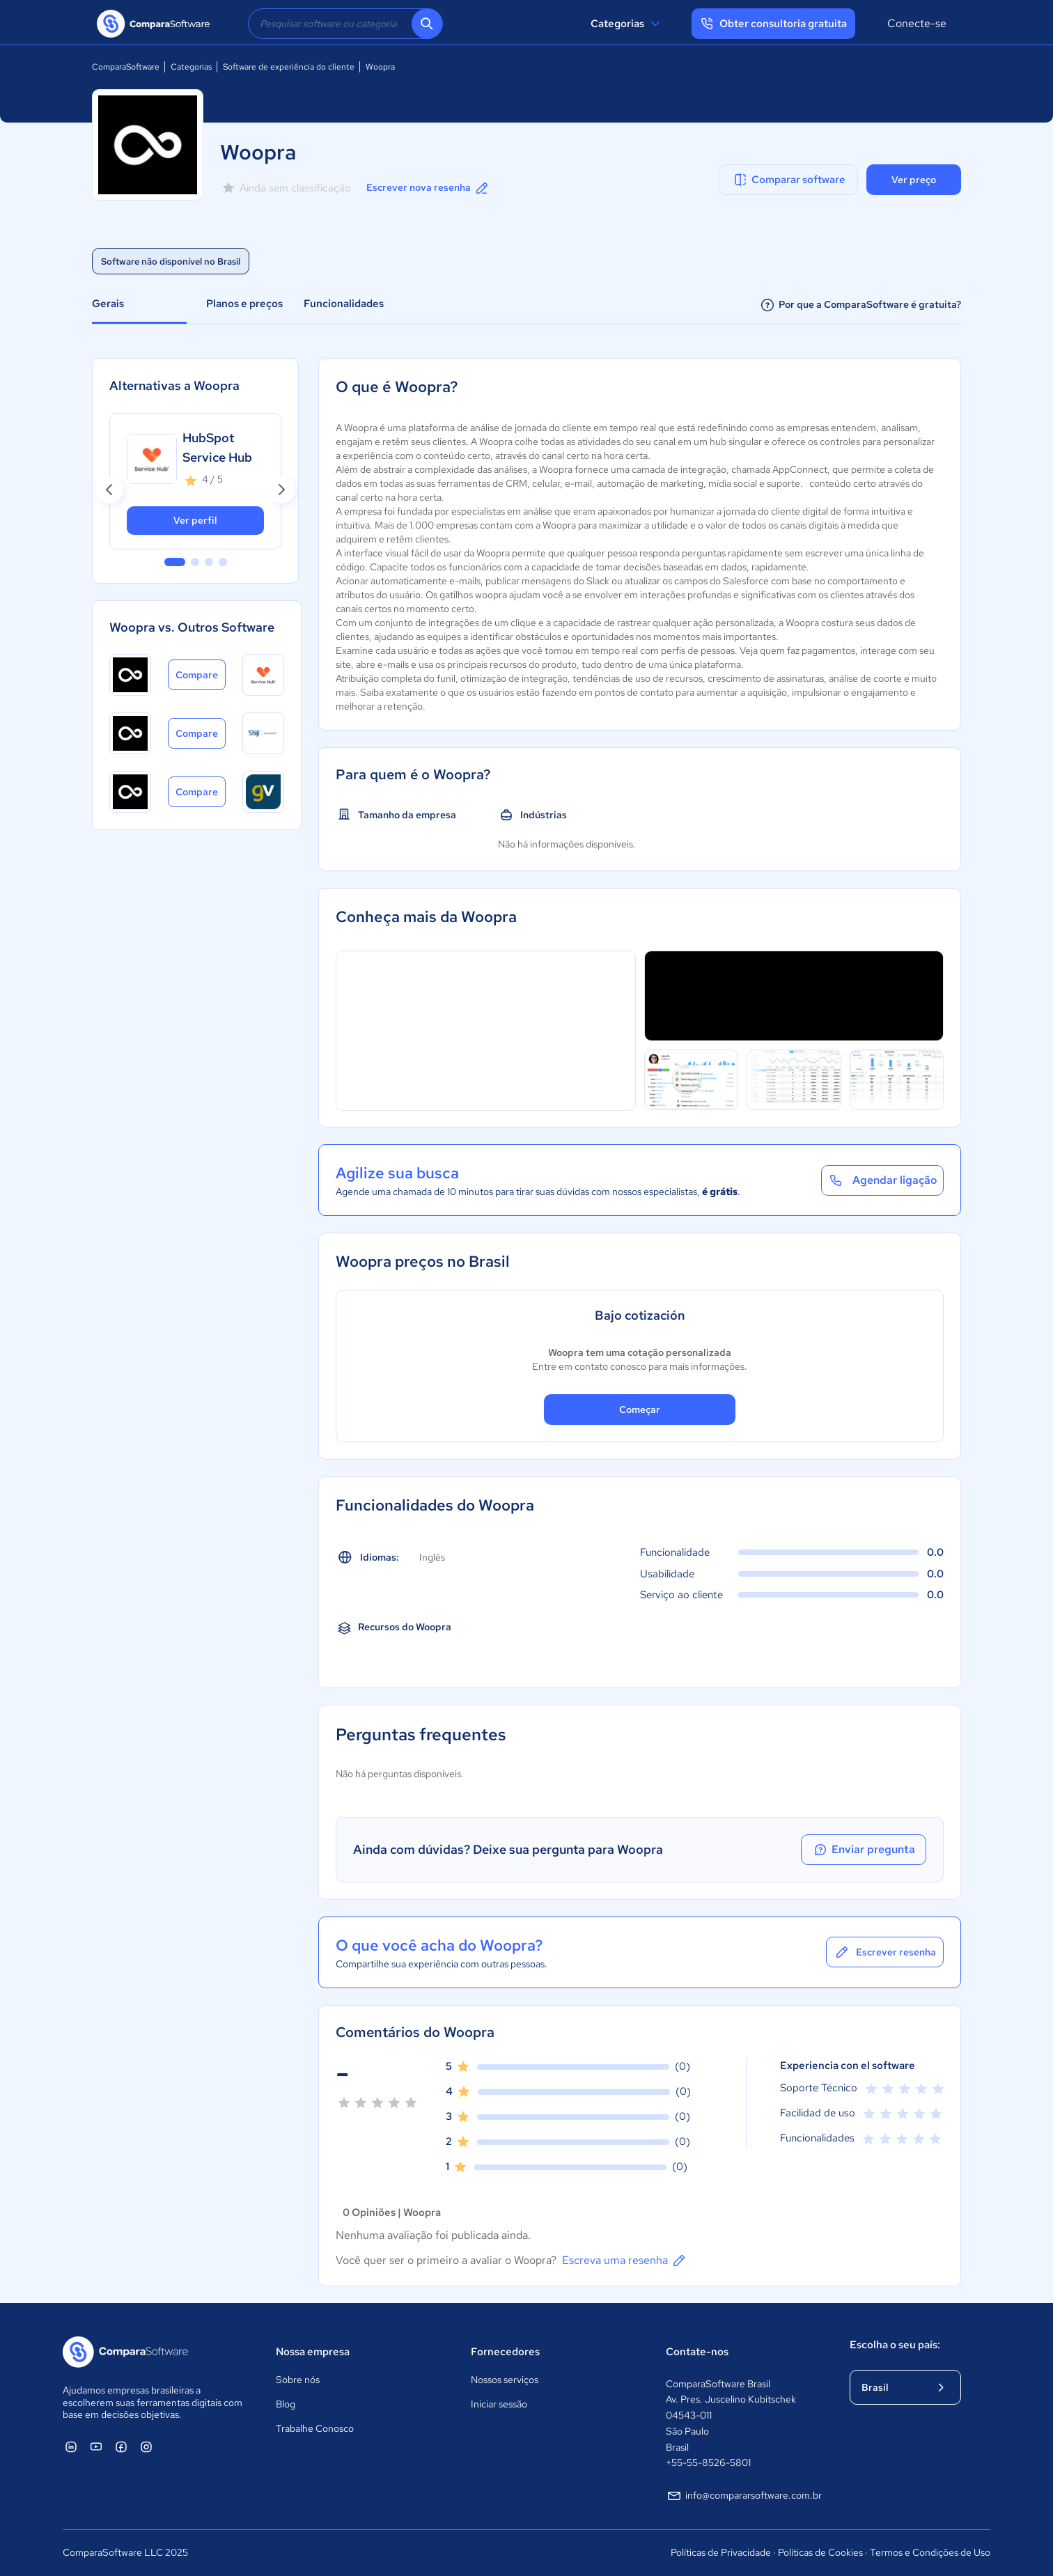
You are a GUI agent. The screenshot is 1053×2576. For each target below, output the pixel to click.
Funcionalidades (344, 304)
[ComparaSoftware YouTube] (96, 2446)
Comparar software (788, 179)
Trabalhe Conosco (315, 2428)
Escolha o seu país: (895, 2345)
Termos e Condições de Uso (930, 2552)
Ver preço (913, 179)
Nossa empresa (313, 2352)
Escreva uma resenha (624, 2260)
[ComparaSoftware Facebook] (121, 2446)
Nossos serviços (504, 2379)
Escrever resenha (885, 1952)
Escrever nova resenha (428, 188)
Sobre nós (298, 2379)
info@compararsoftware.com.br (744, 2496)
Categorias (627, 23)
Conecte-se (916, 23)
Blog (285, 2404)
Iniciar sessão (499, 2404)
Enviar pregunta (863, 1849)
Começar (639, 1409)
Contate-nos (697, 2352)
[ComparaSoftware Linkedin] (71, 2446)
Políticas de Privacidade (721, 2552)
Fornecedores (505, 2352)
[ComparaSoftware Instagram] (146, 2446)
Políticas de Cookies (820, 2552)
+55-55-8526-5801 (708, 2462)
